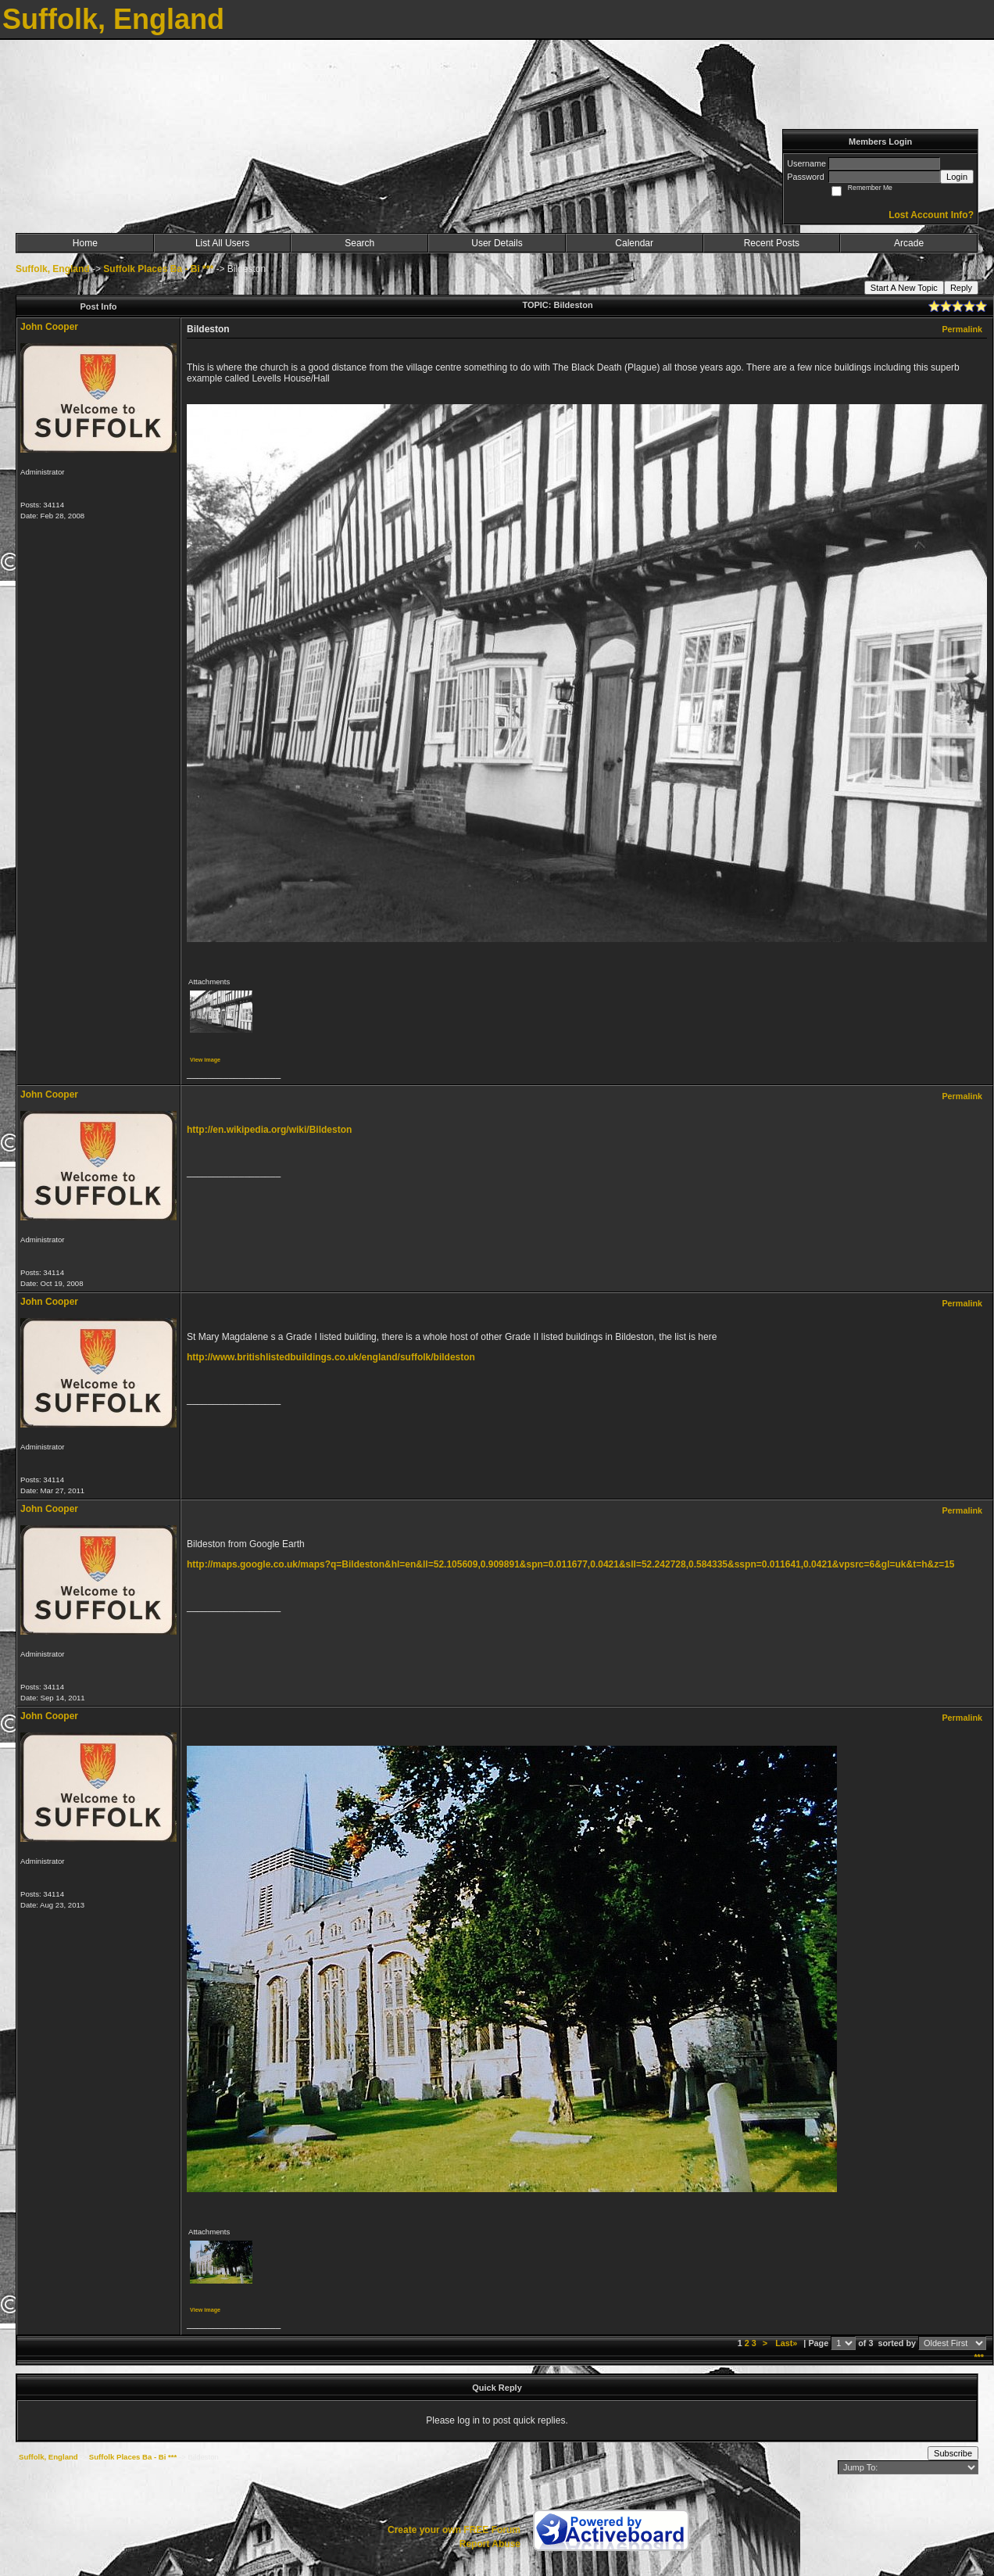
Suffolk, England (53, 268)
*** (979, 2357)
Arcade (909, 243)
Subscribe (953, 2453)
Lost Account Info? (931, 215)
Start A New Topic (904, 287)
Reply (961, 287)
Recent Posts (771, 243)
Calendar (634, 243)
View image (205, 1059)
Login (956, 176)
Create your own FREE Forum (454, 2529)
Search (359, 243)
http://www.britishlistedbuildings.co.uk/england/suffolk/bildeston (331, 1357)
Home (85, 243)
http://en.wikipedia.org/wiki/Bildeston (269, 1129)
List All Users (222, 243)
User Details (496, 243)
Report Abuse (489, 2543)
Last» (787, 2343)
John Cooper (49, 326)
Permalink (962, 329)
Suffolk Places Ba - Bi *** (158, 268)
